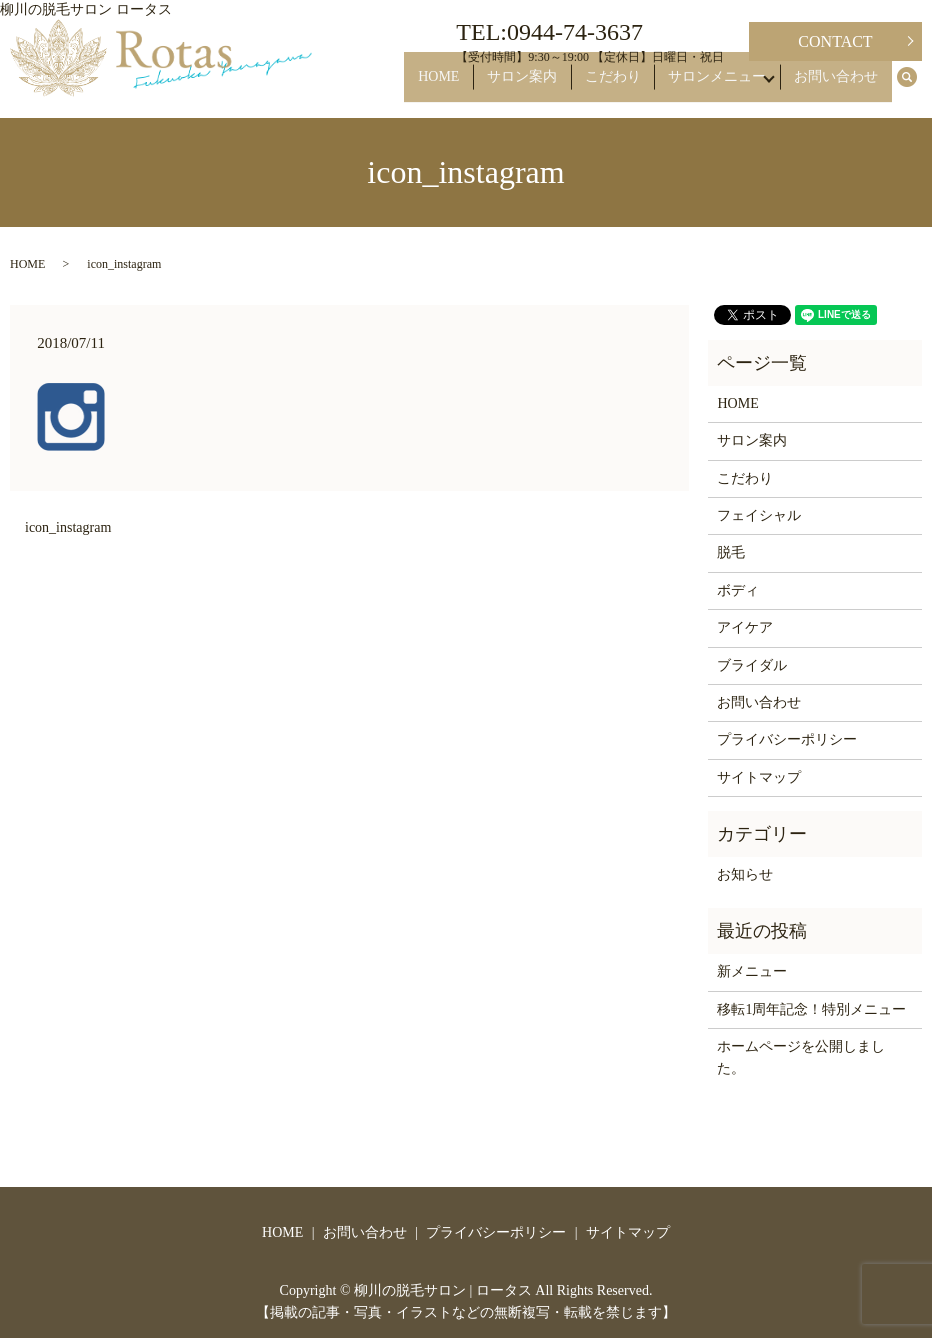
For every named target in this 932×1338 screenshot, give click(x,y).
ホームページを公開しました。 (801, 1057)
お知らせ (745, 874)
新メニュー (752, 971)
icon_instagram (68, 527)
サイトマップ (759, 777)
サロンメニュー (718, 86)
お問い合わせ (842, 86)
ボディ (738, 590)
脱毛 (731, 552)
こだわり (625, 86)
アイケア (745, 627)
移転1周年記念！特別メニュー (811, 1009)
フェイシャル (759, 515)
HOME (472, 86)
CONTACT (835, 41)
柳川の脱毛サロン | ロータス (443, 1290)
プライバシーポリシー (787, 739)
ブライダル (752, 665)
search (918, 87)
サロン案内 (545, 86)
